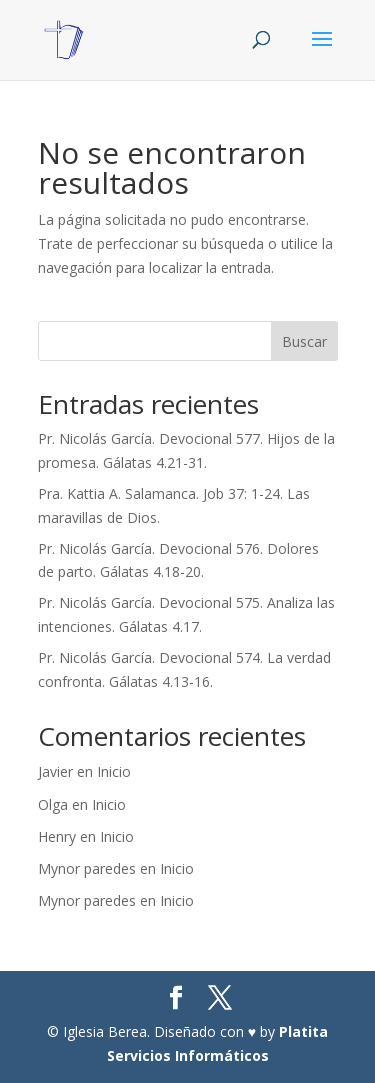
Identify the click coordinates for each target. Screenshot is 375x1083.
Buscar (304, 341)
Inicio (114, 771)
